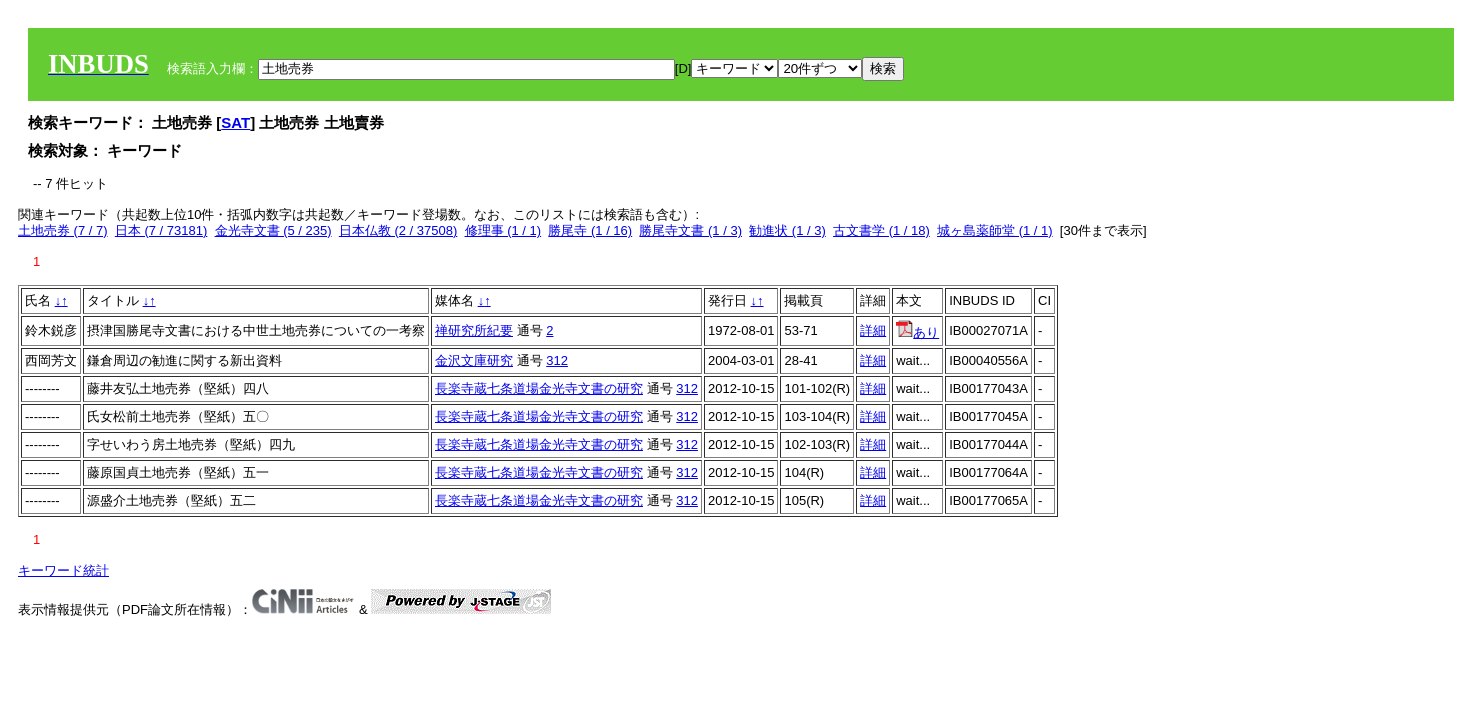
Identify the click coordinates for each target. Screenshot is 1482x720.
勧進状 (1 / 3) (787, 230)
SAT (235, 122)
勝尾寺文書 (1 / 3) (690, 230)
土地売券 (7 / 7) (63, 230)
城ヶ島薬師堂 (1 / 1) (995, 230)
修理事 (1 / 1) (503, 230)
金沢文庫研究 (474, 360)
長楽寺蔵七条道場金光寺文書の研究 (539, 388)
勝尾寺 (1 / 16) (590, 230)
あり (917, 332)
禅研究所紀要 (474, 330)
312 (557, 360)
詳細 (873, 330)
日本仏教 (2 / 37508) (398, 230)
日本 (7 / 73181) (161, 230)
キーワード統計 (63, 570)
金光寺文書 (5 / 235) (273, 230)
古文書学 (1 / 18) (881, 230)
